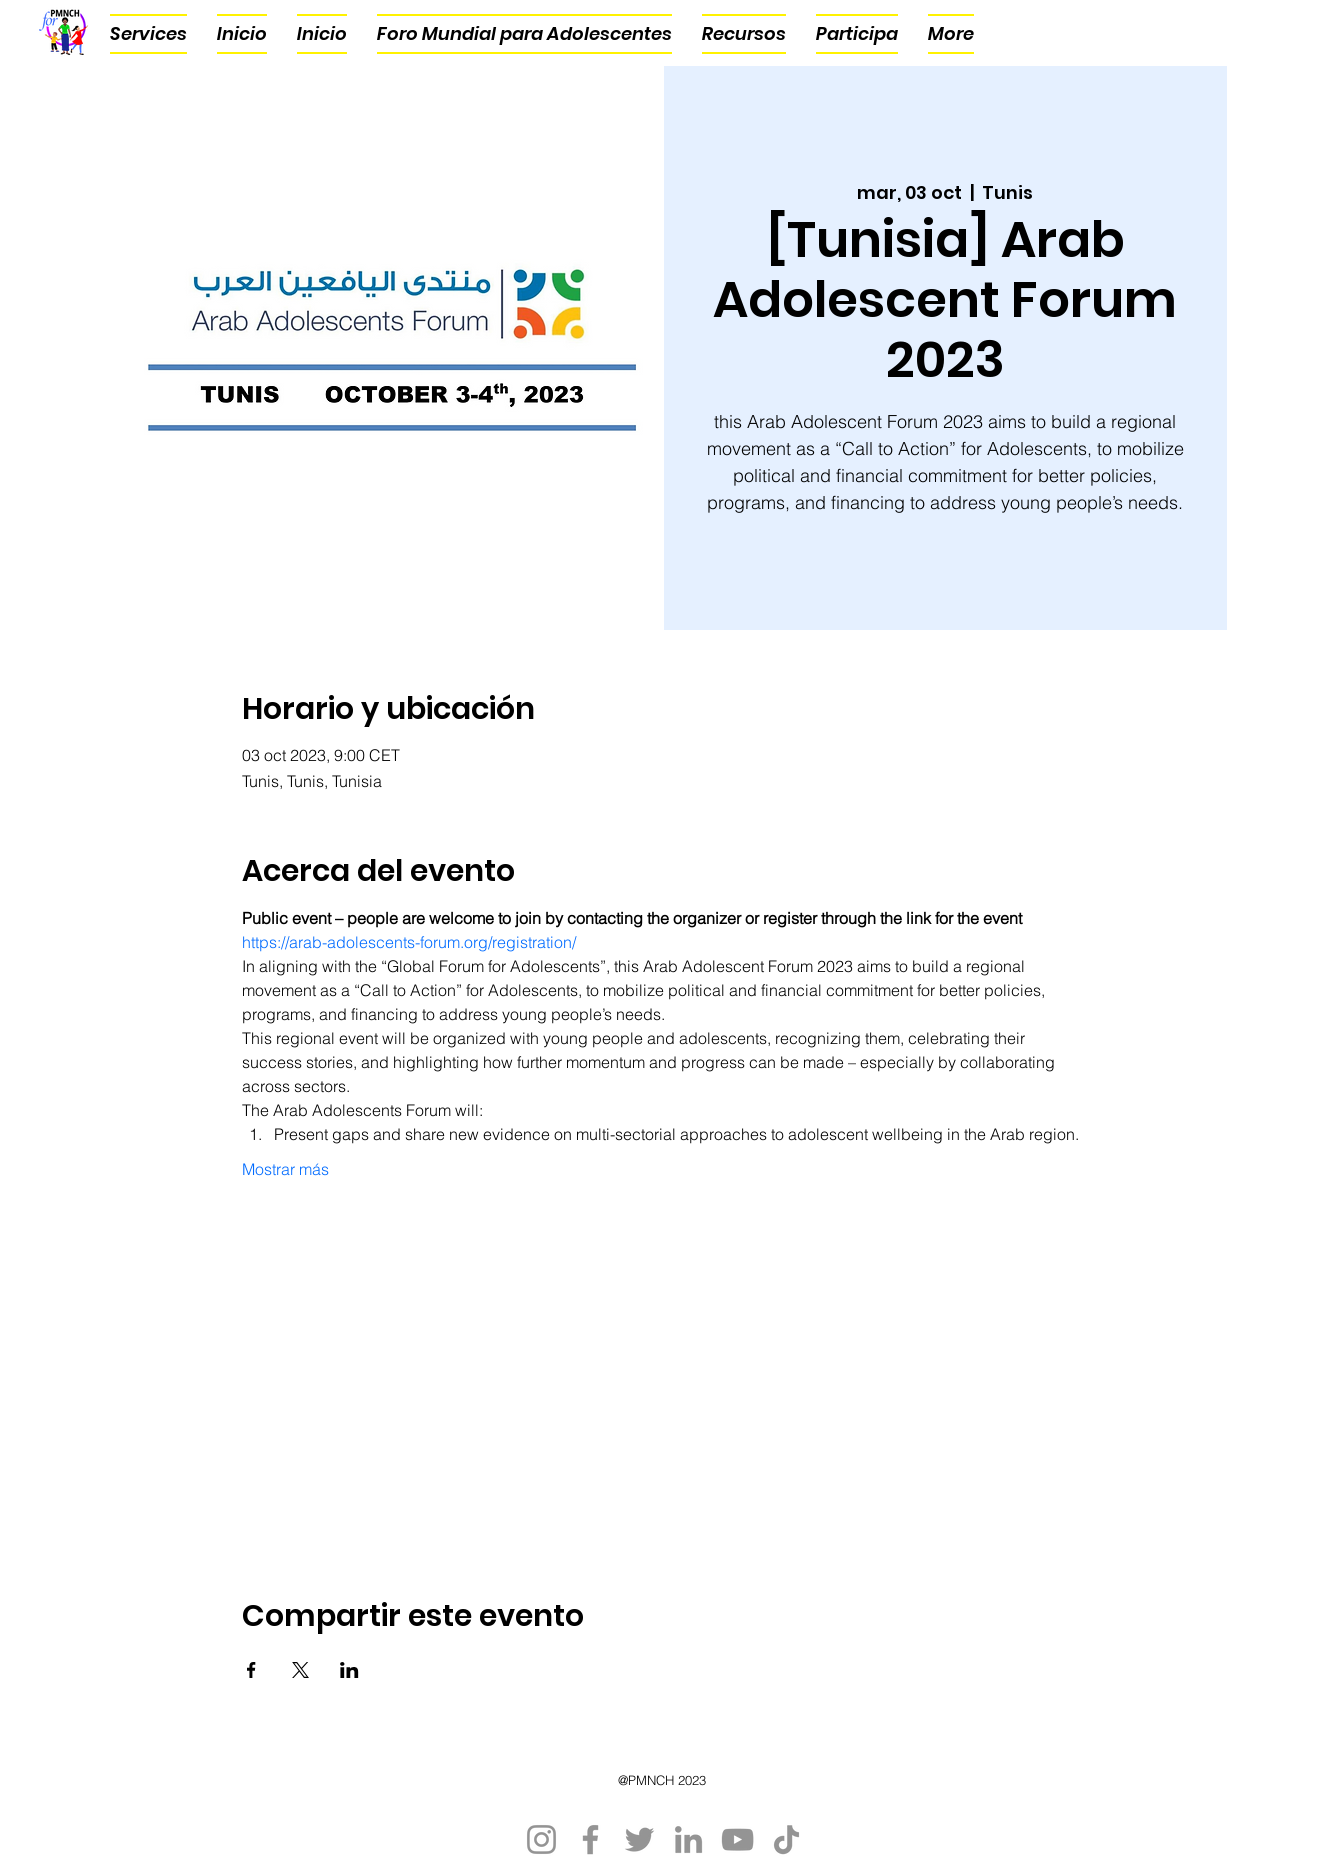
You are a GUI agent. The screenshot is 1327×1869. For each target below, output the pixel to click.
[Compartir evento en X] (300, 1670)
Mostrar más (285, 1169)
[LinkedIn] (688, 1839)
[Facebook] (590, 1839)
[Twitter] (639, 1839)
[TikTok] (786, 1839)
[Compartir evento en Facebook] (251, 1670)
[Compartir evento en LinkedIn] (349, 1670)
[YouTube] (737, 1839)
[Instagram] (541, 1839)
